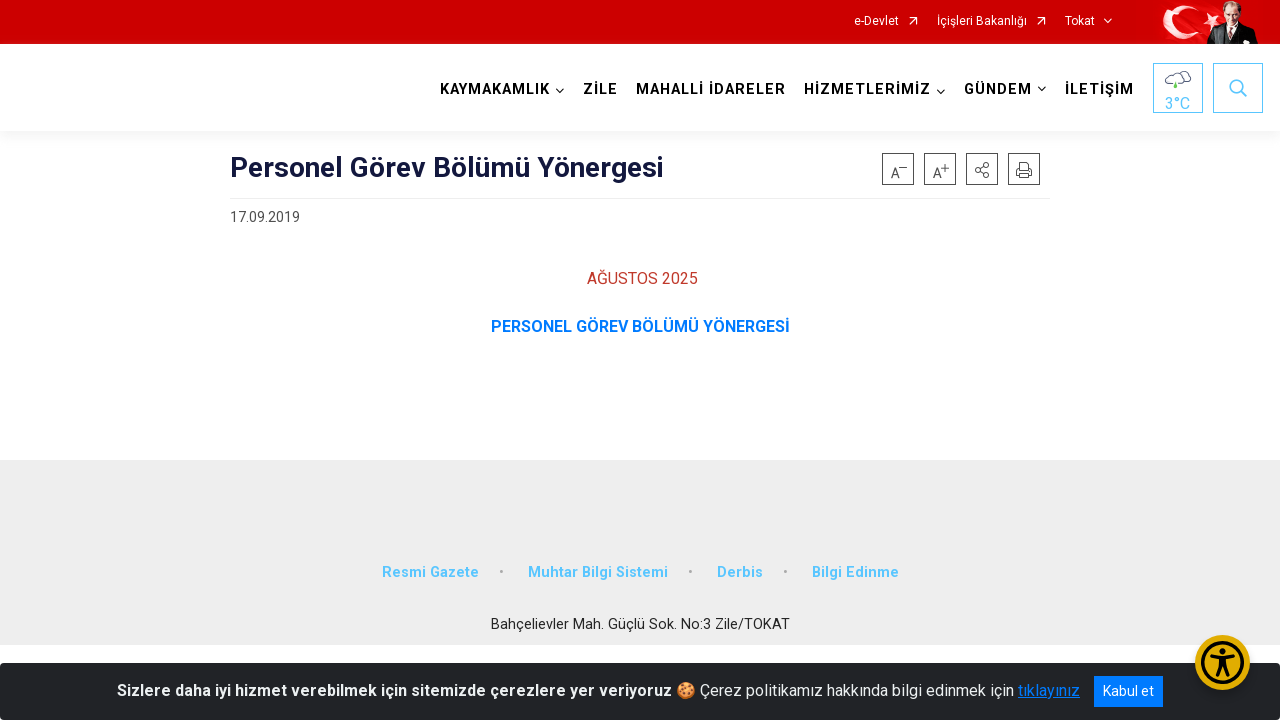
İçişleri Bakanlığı (982, 21)
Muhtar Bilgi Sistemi (598, 572)
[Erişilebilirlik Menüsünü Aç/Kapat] (1222, 662)
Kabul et (1128, 691)
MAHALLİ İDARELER (711, 89)
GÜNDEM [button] (998, 89)
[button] (982, 169)
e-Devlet (876, 21)
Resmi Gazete (430, 572)
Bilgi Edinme (855, 572)
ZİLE (600, 89)
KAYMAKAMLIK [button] (495, 89)
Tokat (1080, 21)
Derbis (740, 572)
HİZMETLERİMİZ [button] (867, 89)
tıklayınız (1049, 690)
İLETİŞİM (1099, 89)
